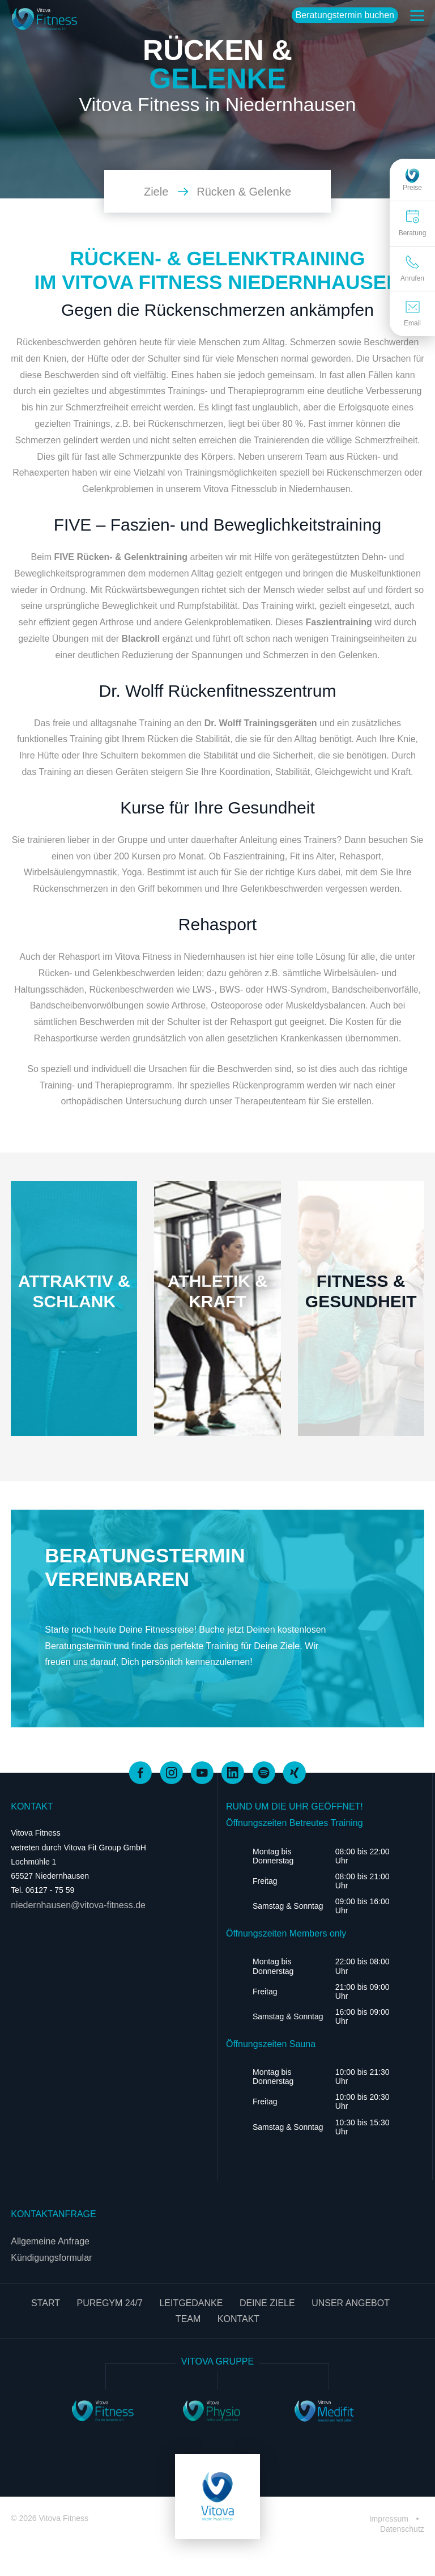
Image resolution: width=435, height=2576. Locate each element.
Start (45, 2303)
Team (188, 2319)
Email (412, 314)
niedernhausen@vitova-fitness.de (78, 1905)
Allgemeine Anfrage (50, 2241)
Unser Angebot (351, 2303)
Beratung (413, 223)
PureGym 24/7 (109, 2303)
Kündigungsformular (51, 2258)
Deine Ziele (267, 2303)
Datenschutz (402, 2528)
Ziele (166, 191)
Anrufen (412, 268)
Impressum (390, 2518)
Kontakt (238, 2319)
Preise (412, 179)
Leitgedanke (191, 2303)
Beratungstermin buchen (345, 15)
